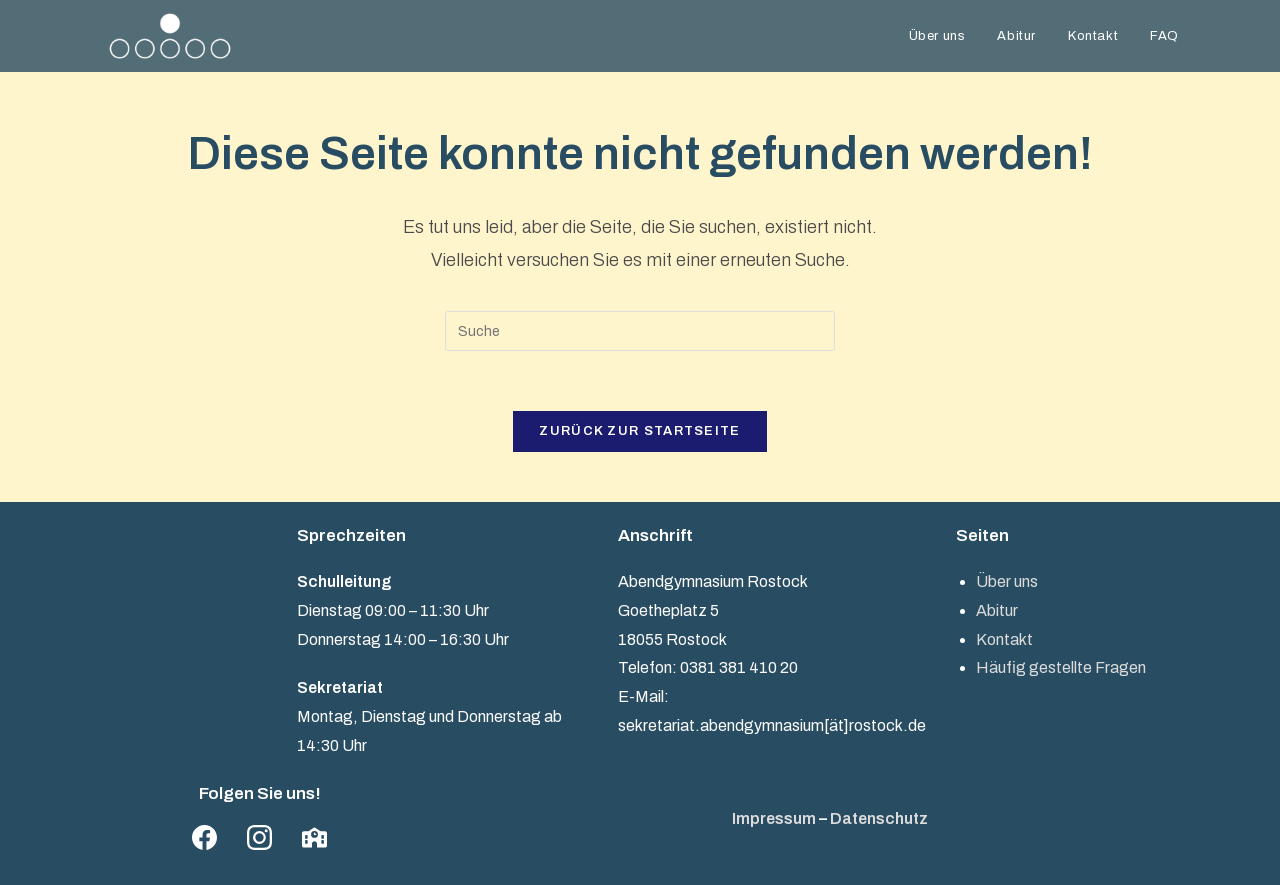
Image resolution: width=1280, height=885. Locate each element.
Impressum (774, 818)
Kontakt (1004, 639)
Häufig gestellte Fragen (1061, 667)
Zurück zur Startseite (639, 431)
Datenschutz (879, 818)
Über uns (1007, 581)
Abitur (997, 610)
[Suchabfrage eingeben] (640, 331)
